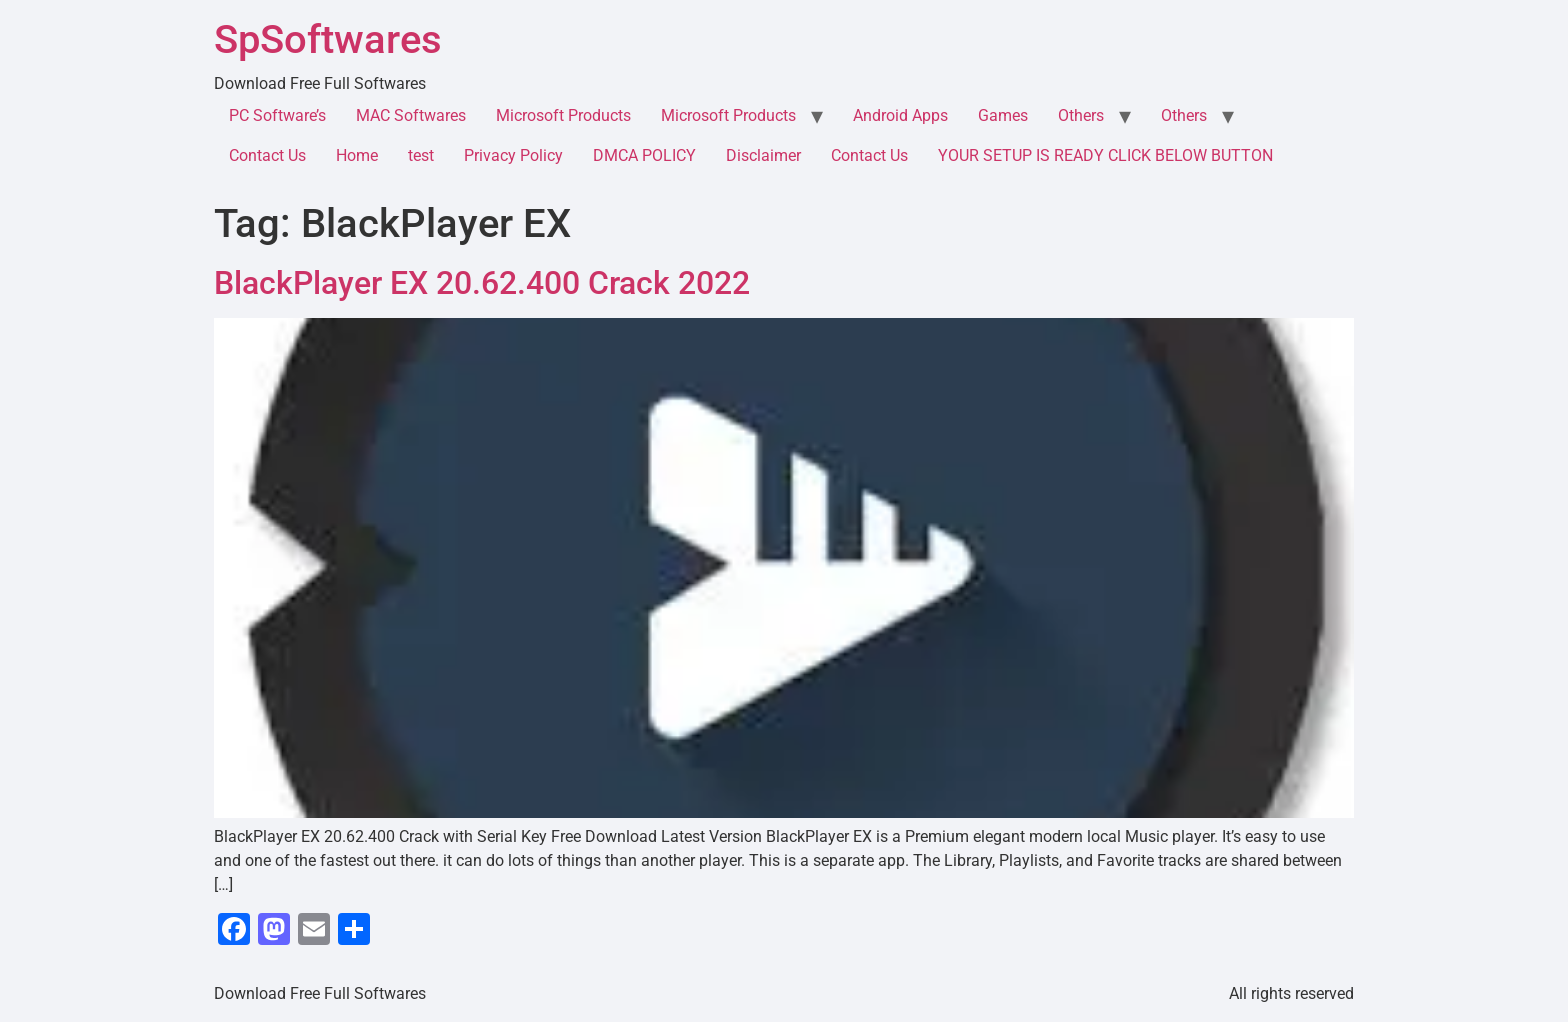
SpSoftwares (328, 39)
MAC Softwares (411, 115)
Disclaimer (763, 155)
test (421, 155)
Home (357, 155)
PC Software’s (277, 115)
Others (1081, 115)
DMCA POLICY (644, 155)
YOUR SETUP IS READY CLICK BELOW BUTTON (1105, 155)
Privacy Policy (513, 155)
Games (1003, 115)
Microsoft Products (563, 115)
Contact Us (267, 155)
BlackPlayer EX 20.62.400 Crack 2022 (482, 283)
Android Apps (900, 115)
